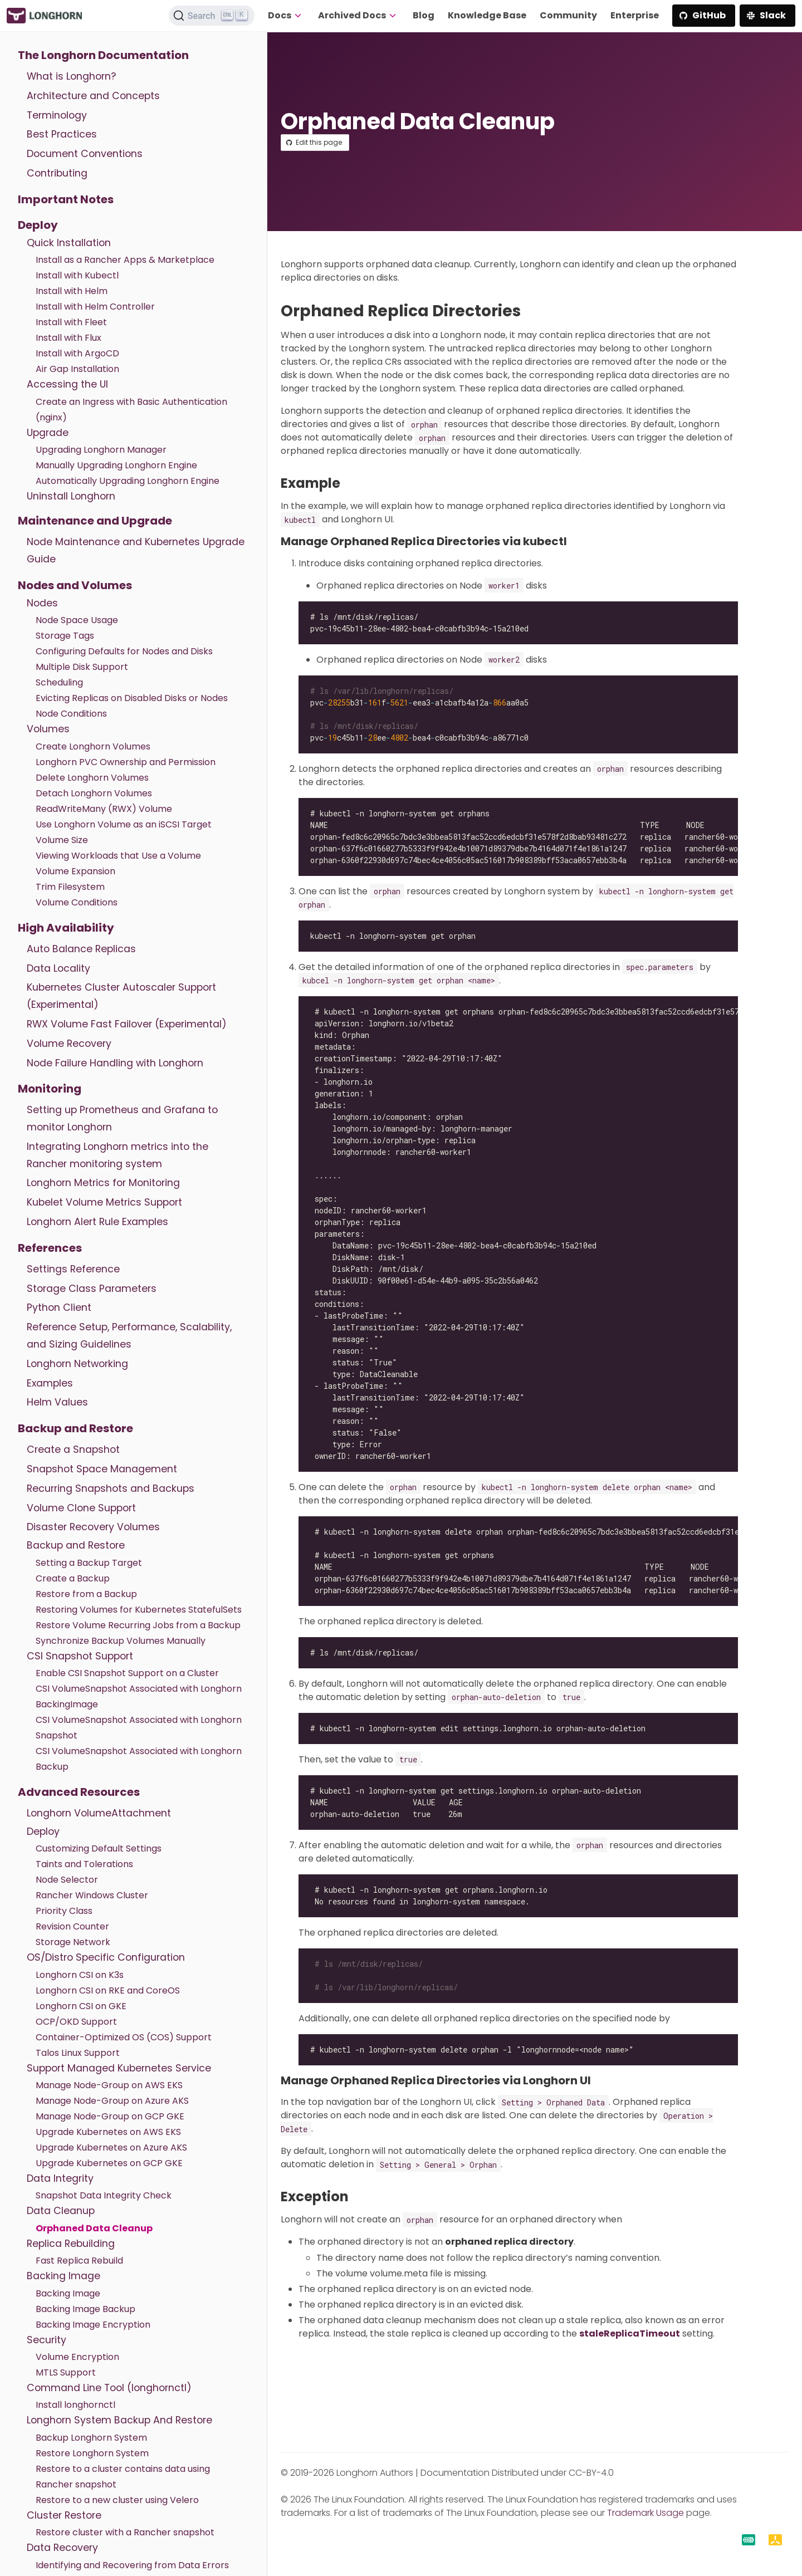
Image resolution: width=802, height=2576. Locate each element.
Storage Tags (65, 635)
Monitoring (49, 1088)
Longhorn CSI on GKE (81, 2006)
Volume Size (62, 840)
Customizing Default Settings (99, 1848)
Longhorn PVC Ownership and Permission (126, 762)
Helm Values (57, 1402)
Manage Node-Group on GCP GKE (110, 2116)
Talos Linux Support (78, 2052)
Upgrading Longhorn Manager (101, 449)
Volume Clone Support (81, 1508)
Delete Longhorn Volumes (92, 777)
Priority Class (64, 1910)
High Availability (66, 928)
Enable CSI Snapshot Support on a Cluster (127, 1673)
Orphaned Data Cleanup (94, 2228)
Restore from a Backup (86, 1594)
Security (46, 2340)
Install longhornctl (75, 2404)
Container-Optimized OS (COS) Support (124, 2037)
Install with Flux (68, 337)
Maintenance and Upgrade (95, 520)
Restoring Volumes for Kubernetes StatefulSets (139, 1609)
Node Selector (67, 1879)
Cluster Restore (64, 2515)
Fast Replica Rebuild (79, 2260)
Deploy (38, 225)
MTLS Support (66, 2372)
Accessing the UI (67, 384)
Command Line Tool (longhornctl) (109, 2387)
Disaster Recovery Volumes (93, 1527)
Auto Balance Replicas (81, 949)
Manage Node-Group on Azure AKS (112, 2100)
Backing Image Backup (85, 2309)
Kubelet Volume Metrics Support (104, 1202)
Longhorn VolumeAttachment (99, 1813)
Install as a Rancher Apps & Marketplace (125, 259)
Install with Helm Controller (95, 306)
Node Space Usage (77, 620)
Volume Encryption (77, 2356)
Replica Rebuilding (71, 2243)
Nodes (42, 603)
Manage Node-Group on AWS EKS (109, 2085)
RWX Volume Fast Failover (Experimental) (127, 1024)
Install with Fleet (71, 322)
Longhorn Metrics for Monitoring (103, 1182)
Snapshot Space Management (102, 1469)
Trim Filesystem (70, 886)
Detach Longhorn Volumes (94, 793)
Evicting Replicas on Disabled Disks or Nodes (132, 698)
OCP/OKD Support (76, 2021)
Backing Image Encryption (93, 2324)
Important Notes (66, 199)
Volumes (48, 729)
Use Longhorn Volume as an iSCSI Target (124, 824)
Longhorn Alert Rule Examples (97, 1221)
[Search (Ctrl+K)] (212, 16)
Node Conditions (71, 713)
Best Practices (62, 134)
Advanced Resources (79, 1792)
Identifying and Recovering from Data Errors (132, 2565)
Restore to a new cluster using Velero (117, 2500)
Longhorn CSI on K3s (80, 1974)
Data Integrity (60, 2178)
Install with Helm (71, 291)
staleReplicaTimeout (629, 2333)
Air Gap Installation (77, 369)
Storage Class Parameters (92, 1288)
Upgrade (48, 432)
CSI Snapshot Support (80, 1656)
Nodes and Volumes (75, 585)
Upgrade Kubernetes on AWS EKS (108, 2132)
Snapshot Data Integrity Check (104, 2195)
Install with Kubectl (77, 275)
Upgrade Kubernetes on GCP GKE (109, 2163)
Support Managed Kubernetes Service (119, 2068)
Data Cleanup (61, 2210)
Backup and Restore (75, 1428)
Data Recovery (62, 2547)
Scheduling (59, 682)
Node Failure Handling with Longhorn (115, 1063)
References (50, 1248)
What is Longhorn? (71, 76)
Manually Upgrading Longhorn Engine (116, 465)
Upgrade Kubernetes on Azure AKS (111, 2147)
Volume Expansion (75, 871)
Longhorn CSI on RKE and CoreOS (108, 1990)
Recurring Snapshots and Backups (110, 1488)
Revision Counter (72, 1926)
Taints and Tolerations (84, 1864)
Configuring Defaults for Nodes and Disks (124, 651)
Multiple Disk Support (82, 666)
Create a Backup (73, 1578)
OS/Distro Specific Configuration (106, 1957)
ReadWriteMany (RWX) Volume (104, 808)
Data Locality (58, 968)
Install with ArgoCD (77, 353)
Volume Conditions (77, 902)
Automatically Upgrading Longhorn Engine (127, 480)
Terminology (57, 115)
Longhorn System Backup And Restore (119, 2420)
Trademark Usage (645, 2512)
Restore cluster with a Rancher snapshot (125, 2532)
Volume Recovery (69, 1043)
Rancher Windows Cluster (92, 1895)
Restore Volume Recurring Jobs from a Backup (138, 1625)
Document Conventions (85, 153)
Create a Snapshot (73, 1449)
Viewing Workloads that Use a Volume (118, 855)
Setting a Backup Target (89, 1562)
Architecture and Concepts (93, 95)
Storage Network (73, 1942)
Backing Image (63, 2276)
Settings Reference (73, 1269)
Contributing (57, 173)
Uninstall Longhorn (71, 496)
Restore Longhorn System (92, 2453)
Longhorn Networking (77, 1363)
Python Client (59, 1307)
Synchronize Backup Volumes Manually (121, 1640)
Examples (50, 1383)
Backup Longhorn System (91, 2437)
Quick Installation (69, 242)
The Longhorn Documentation (103, 55)
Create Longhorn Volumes (93, 746)
